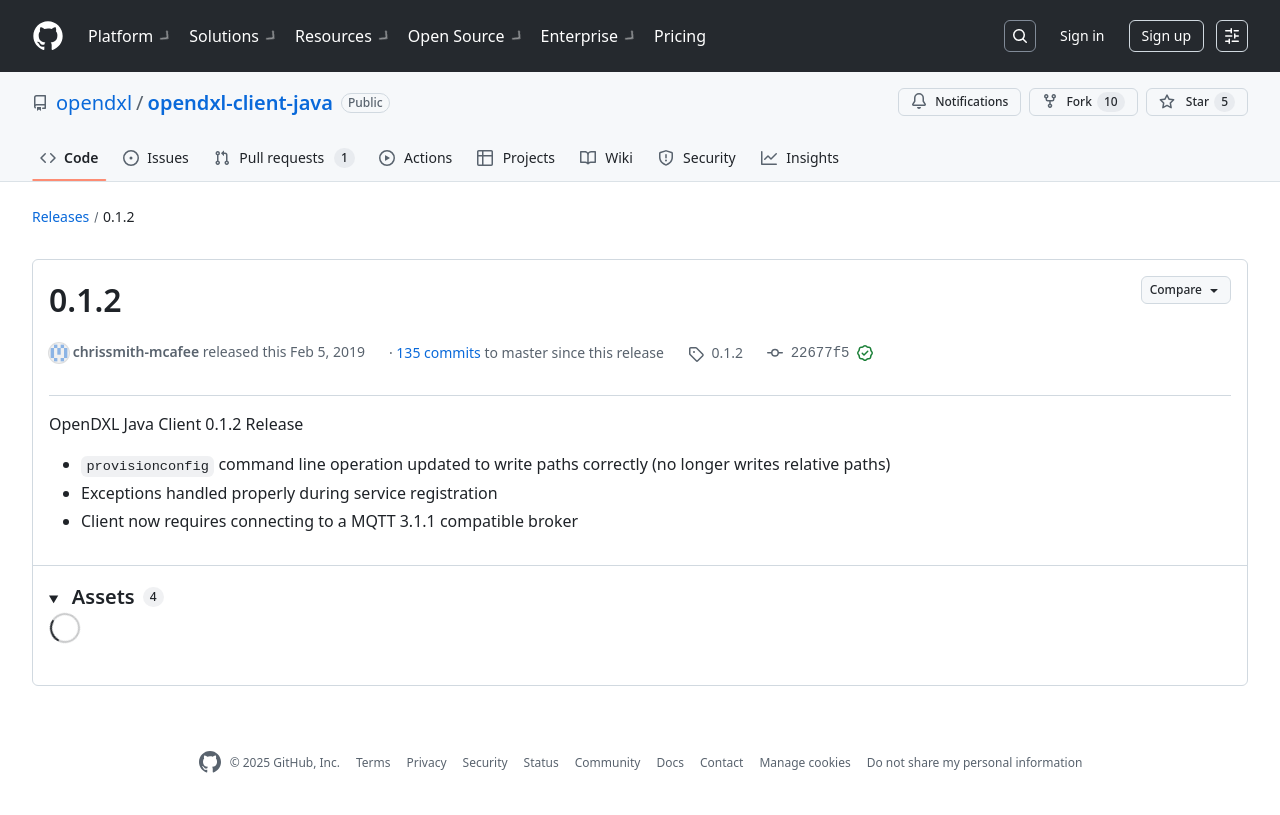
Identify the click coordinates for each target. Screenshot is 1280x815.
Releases (60, 216)
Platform (130, 36)
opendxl (94, 102)
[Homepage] (48, 36)
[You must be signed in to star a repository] (1197, 102)
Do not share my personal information (975, 762)
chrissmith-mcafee (136, 351)
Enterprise (589, 36)
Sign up (1166, 35)
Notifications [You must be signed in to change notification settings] (959, 101)
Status (541, 762)
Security (485, 762)
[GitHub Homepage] (210, 762)
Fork (1083, 102)
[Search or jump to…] (1020, 36)
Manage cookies (804, 762)
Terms (373, 762)
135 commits (440, 352)
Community (608, 762)
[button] (640, 597)
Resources (343, 36)
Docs (670, 762)
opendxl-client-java (240, 102)
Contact (721, 762)
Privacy (427, 762)
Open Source (466, 36)
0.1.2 (119, 216)
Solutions (234, 36)
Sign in (1082, 35)
